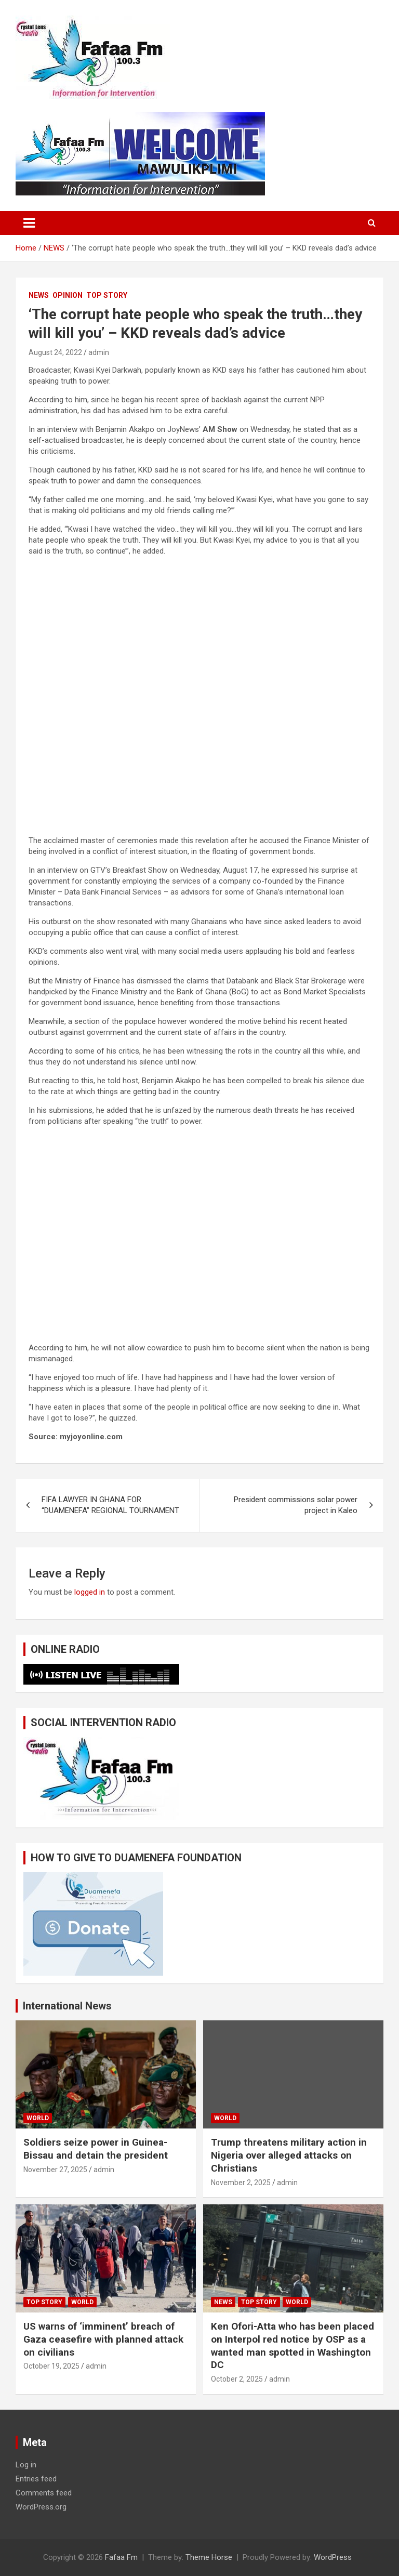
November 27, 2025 (55, 2169)
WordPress (333, 2557)
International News (67, 2006)
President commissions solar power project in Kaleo (295, 1505)
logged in (89, 1592)
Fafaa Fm (121, 2557)
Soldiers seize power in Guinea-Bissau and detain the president (95, 2148)
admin (98, 352)
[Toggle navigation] (29, 223)
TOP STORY (106, 295)
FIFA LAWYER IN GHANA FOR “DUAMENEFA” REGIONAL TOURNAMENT (110, 1505)
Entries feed (36, 2478)
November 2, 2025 (241, 2182)
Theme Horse (208, 2557)
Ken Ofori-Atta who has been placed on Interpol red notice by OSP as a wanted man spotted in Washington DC (292, 2345)
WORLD (37, 2118)
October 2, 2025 (237, 2379)
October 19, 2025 (51, 2366)
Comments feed (44, 2493)
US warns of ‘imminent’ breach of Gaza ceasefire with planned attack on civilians (103, 2339)
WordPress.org (41, 2507)
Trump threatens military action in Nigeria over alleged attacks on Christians (289, 2155)
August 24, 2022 (55, 352)
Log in (26, 2464)
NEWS (39, 295)
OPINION (67, 295)
